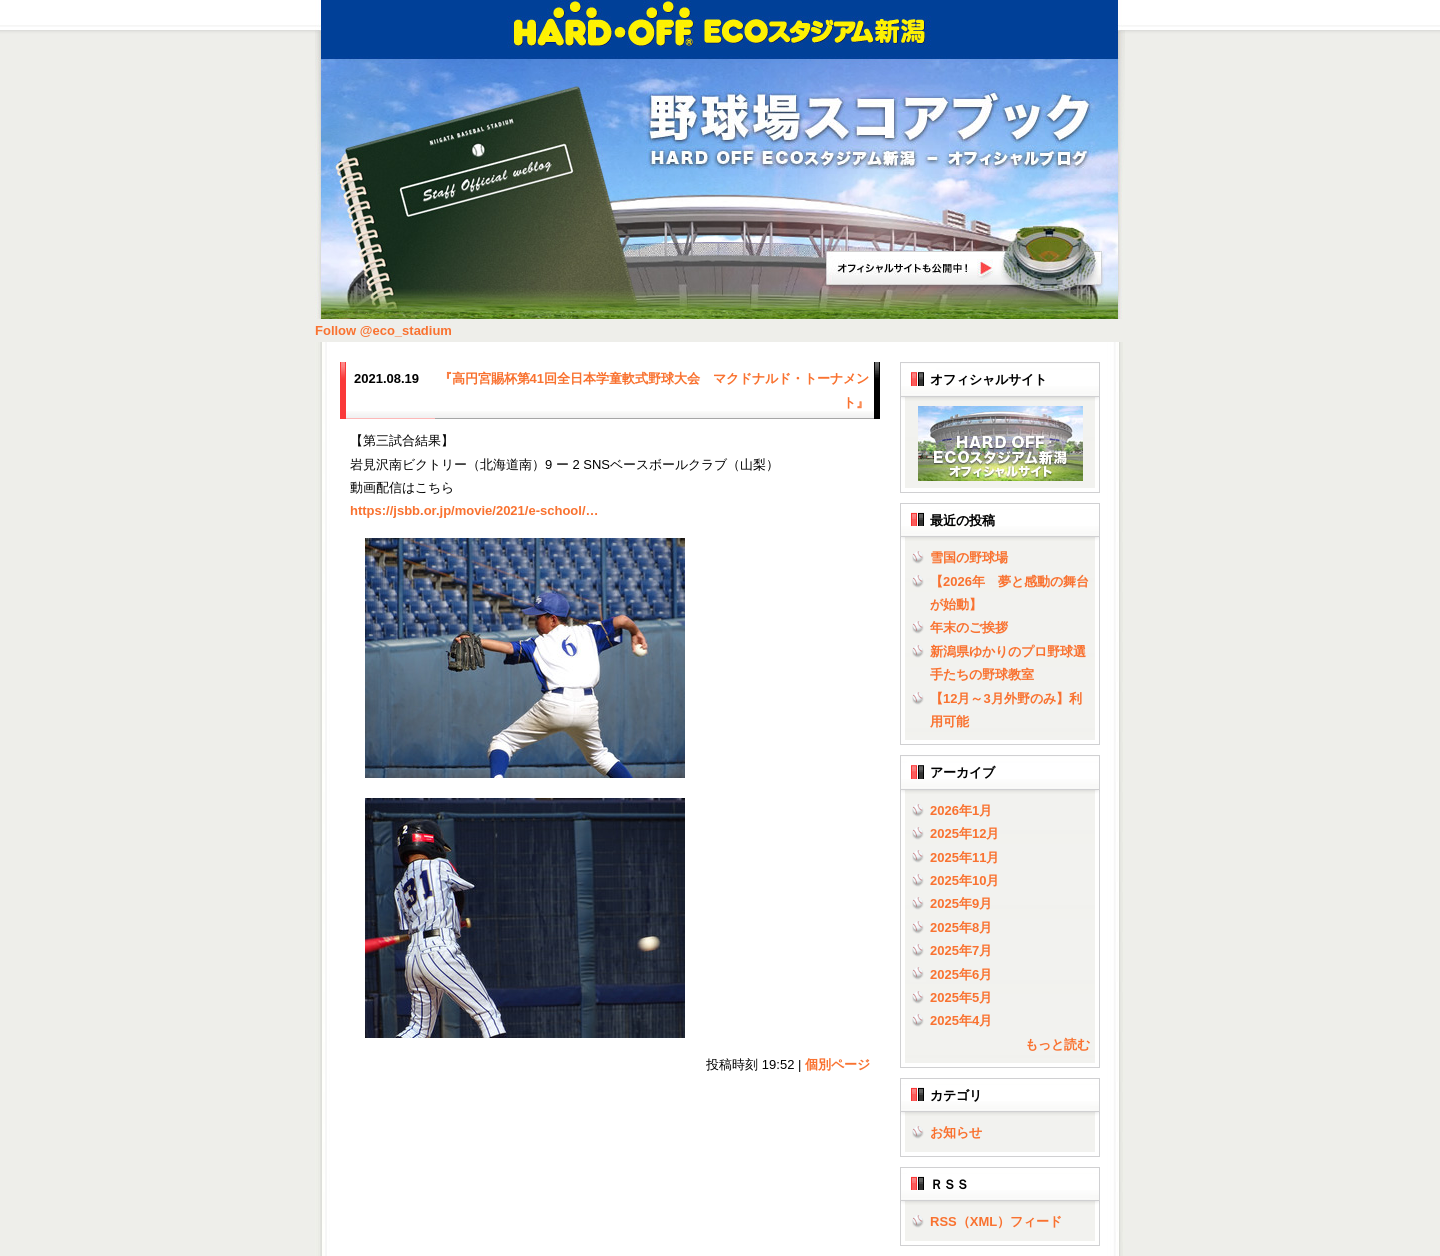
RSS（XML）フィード (996, 1221)
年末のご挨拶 (969, 627)
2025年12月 (964, 833)
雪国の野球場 (969, 557)
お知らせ (956, 1132)
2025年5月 (961, 997)
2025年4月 (961, 1020)
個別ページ (837, 1064)
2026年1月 (961, 810)
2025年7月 (961, 950)
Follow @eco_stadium (383, 330)
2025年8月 (961, 927)
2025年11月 (964, 857)
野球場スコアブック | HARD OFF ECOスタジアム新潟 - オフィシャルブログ (870, 131)
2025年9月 (961, 903)
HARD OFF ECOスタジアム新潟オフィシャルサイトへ (965, 259)
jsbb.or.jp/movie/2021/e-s (474, 510)
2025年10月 (964, 880)
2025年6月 (961, 974)
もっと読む (1057, 1044)
